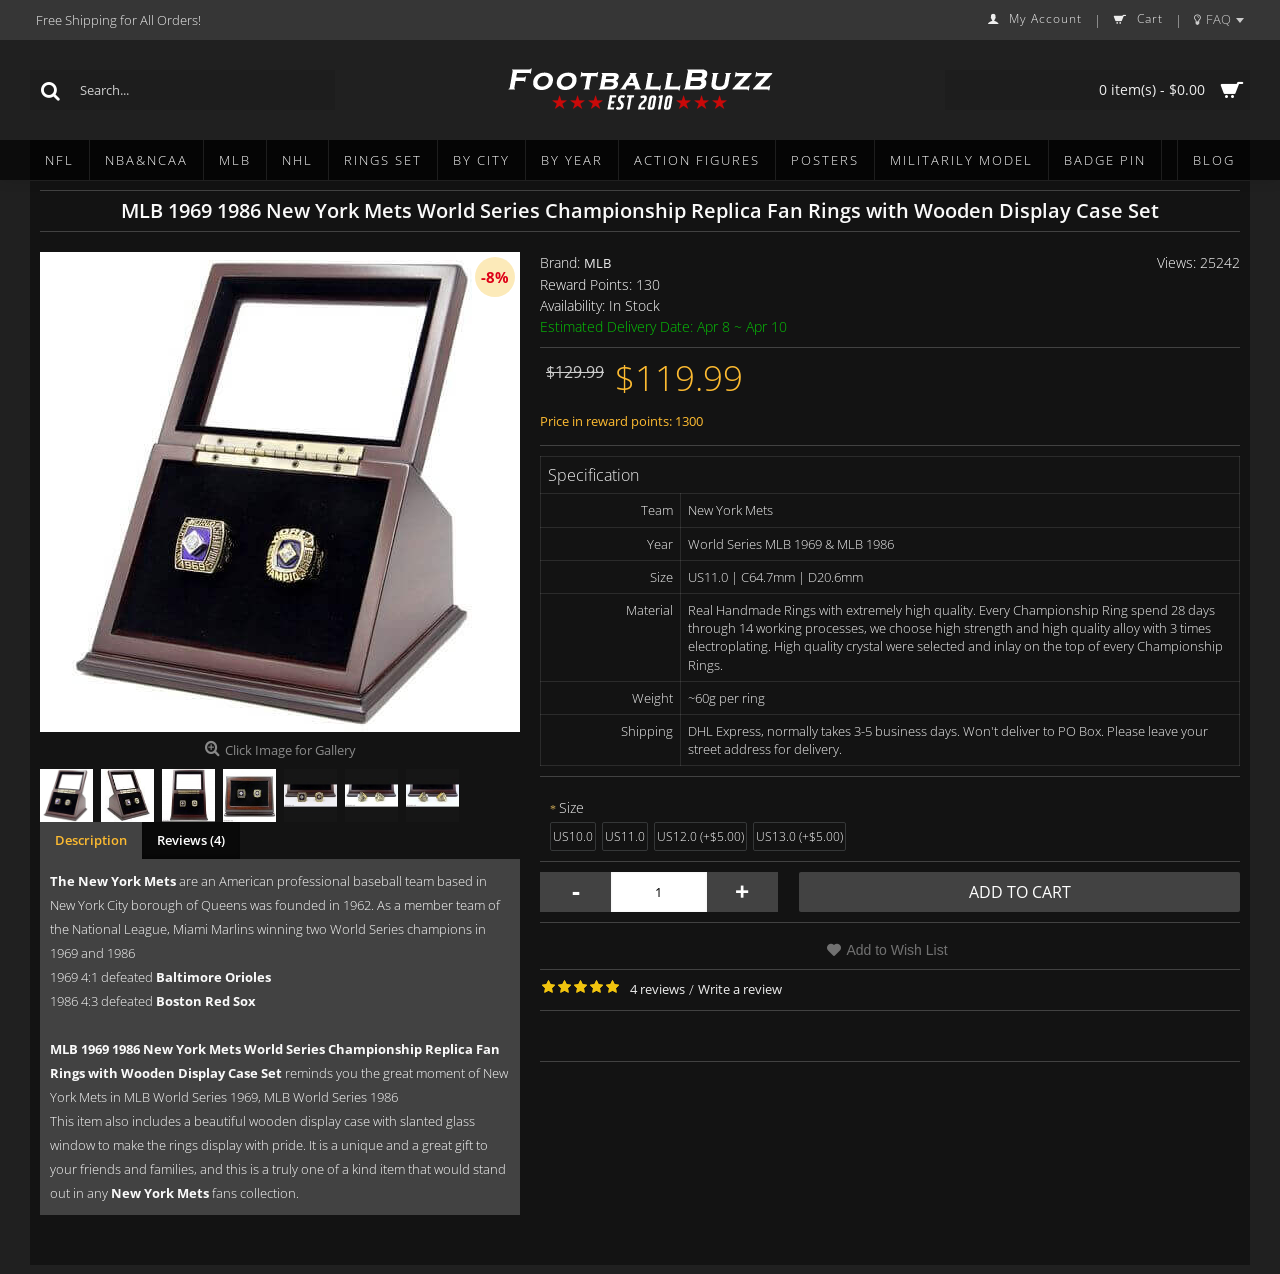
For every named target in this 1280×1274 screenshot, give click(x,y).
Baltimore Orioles (213, 977)
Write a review (740, 989)
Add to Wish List (896, 950)
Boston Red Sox (206, 1001)
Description (91, 840)
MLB (597, 263)
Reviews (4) (191, 840)
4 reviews (657, 989)
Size (571, 807)
